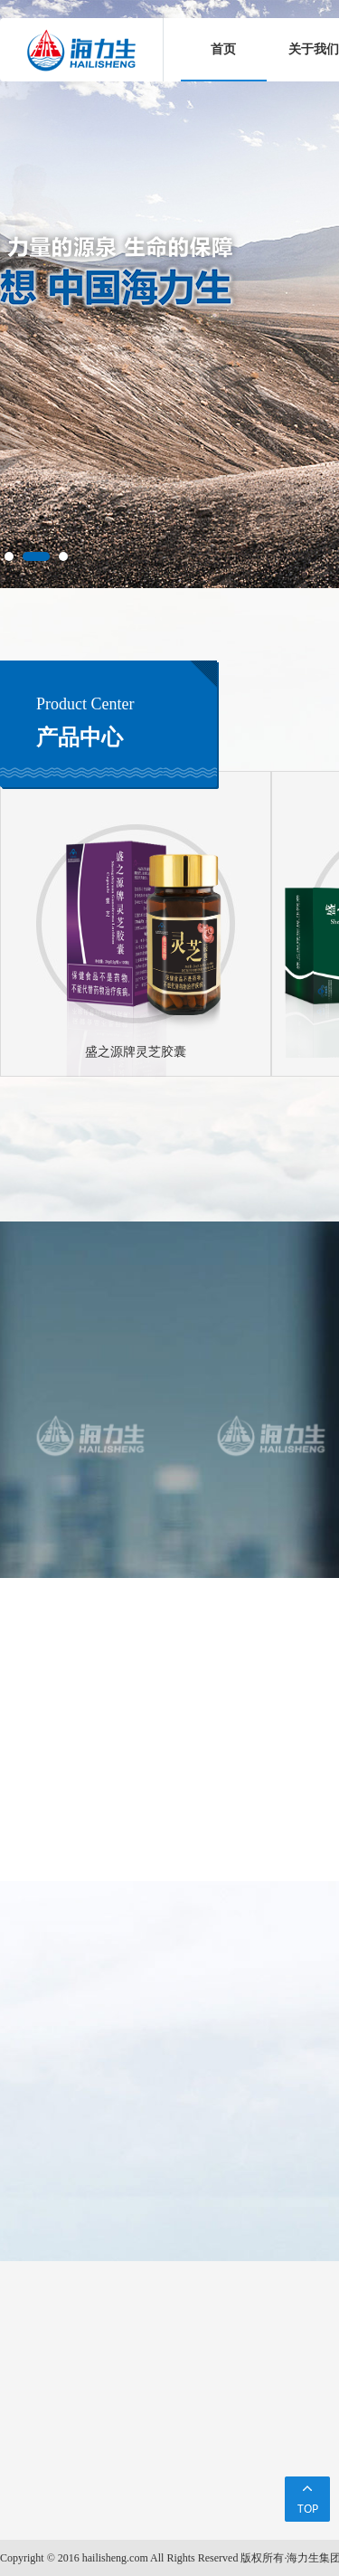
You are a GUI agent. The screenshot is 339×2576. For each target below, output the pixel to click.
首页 (223, 49)
